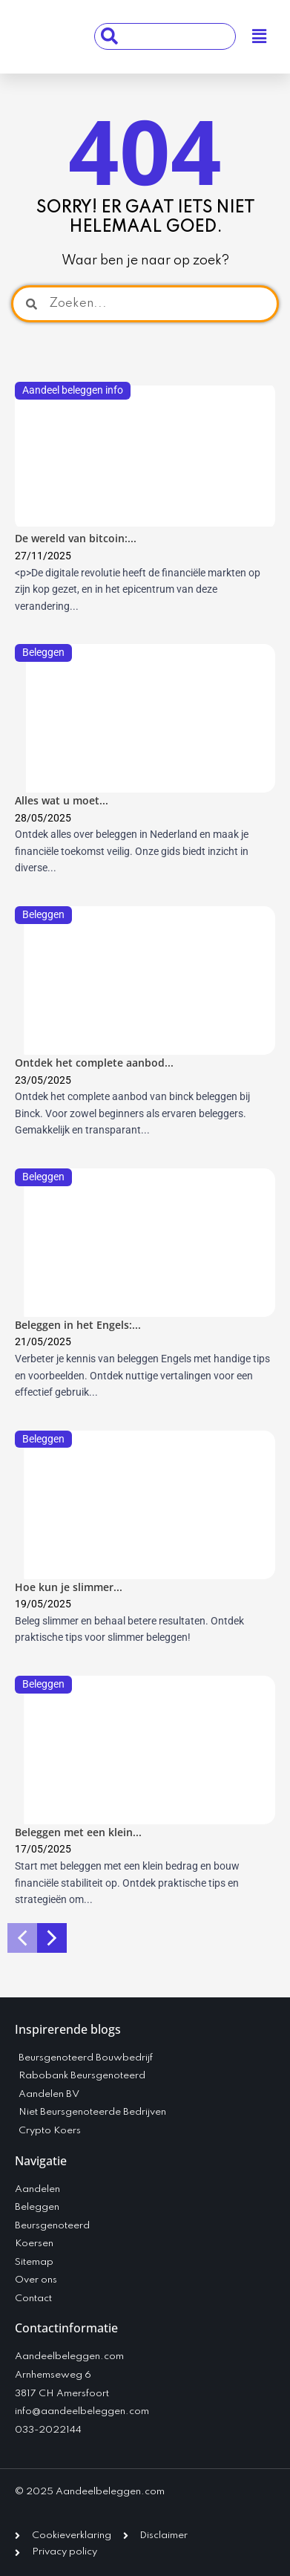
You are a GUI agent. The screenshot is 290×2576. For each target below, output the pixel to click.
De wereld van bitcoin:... (75, 538)
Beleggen (43, 652)
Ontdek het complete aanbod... (94, 1063)
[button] (259, 37)
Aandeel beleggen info (72, 390)
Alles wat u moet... (61, 800)
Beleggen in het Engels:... (78, 1325)
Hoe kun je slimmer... (68, 1587)
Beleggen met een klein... (78, 1832)
